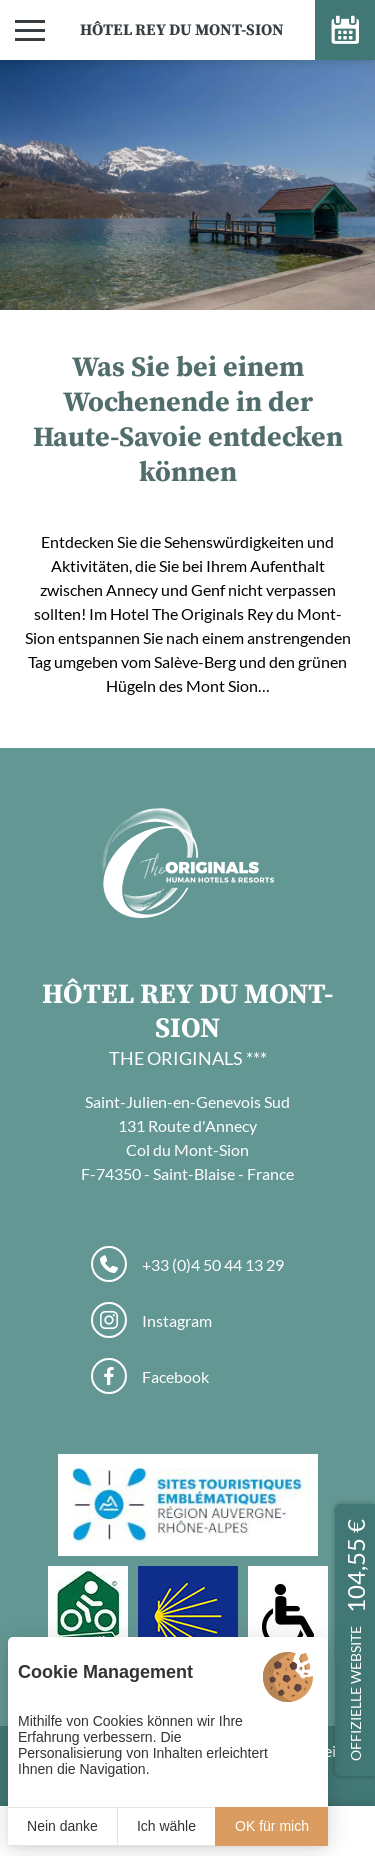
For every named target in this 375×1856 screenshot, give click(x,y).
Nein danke (62, 1826)
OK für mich (272, 1826)
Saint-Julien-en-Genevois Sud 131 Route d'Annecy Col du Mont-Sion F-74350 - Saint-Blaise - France (187, 1137)
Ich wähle (166, 1826)
